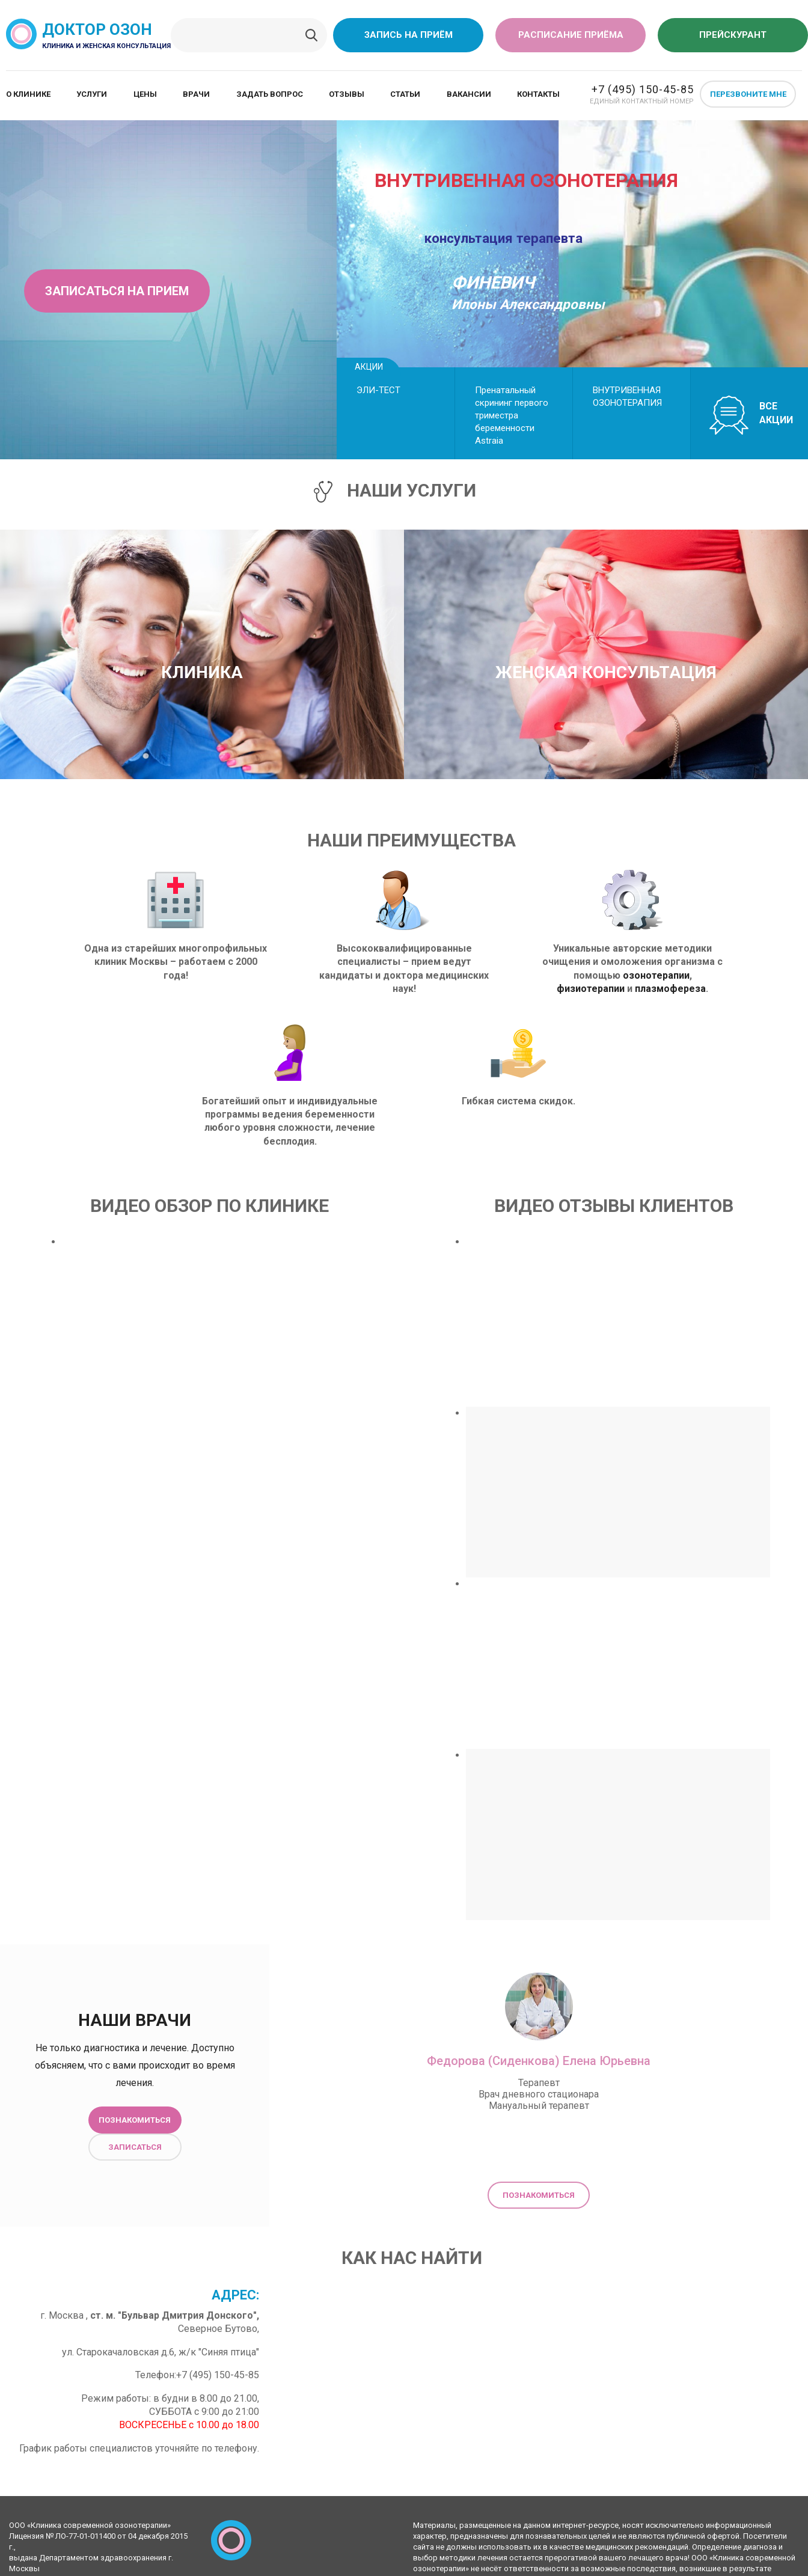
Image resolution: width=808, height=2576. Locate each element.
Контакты (538, 94)
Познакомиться (135, 2120)
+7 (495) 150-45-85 (643, 89)
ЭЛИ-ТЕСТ (378, 390)
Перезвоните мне (748, 94)
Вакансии (469, 94)
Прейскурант (733, 34)
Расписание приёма (570, 34)
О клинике (28, 94)
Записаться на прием (117, 291)
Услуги (91, 94)
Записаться (135, 2147)
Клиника (202, 672)
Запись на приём (408, 34)
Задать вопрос (269, 94)
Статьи (405, 94)
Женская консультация (606, 672)
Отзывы (346, 94)
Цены (145, 94)
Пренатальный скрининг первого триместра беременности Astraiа (511, 415)
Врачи (196, 94)
